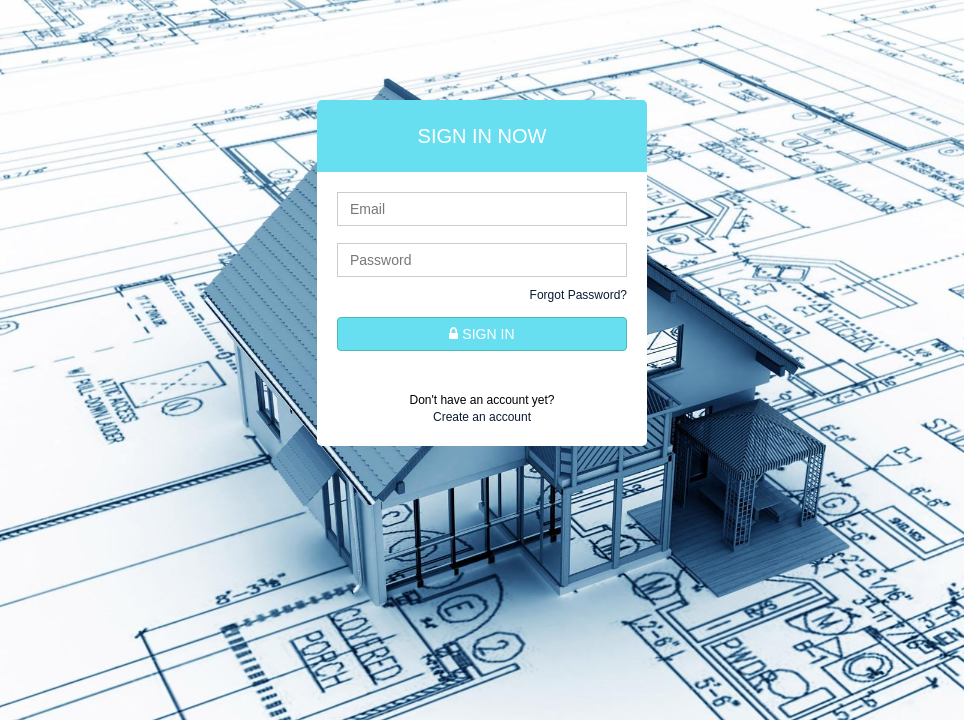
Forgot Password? (578, 295)
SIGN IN (481, 334)
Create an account (482, 417)
